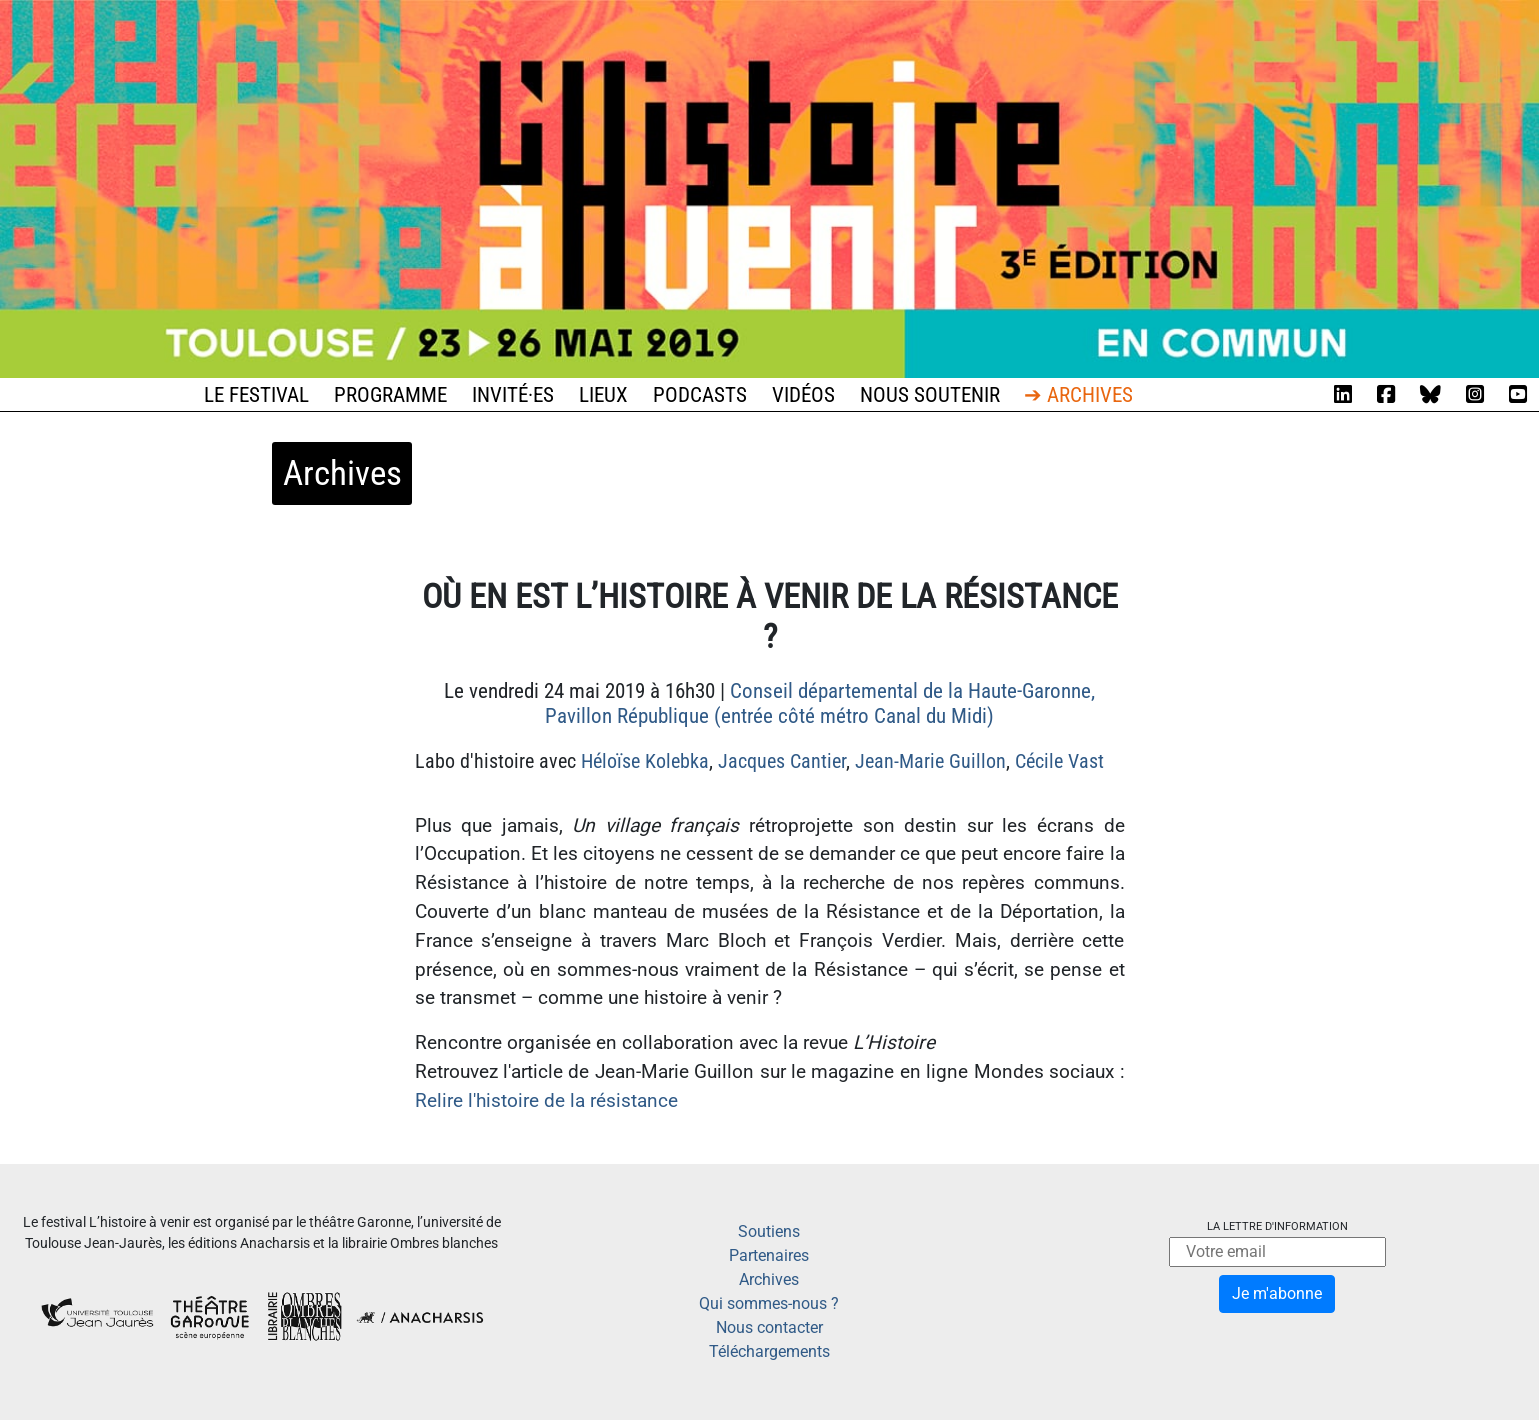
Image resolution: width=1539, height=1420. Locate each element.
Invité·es (513, 395)
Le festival (256, 395)
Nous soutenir (930, 395)
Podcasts (700, 395)
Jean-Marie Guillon (930, 761)
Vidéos (803, 395)
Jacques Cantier (782, 761)
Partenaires (769, 1255)
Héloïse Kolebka (645, 761)
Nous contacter (769, 1327)
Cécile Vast (1059, 761)
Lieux (603, 395)
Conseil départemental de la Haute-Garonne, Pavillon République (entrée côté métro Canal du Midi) (820, 703)
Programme (390, 395)
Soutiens (769, 1231)
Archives (769, 1279)
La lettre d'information (1277, 1226)
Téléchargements (769, 1351)
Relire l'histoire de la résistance (546, 1100)
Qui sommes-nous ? (769, 1303)
